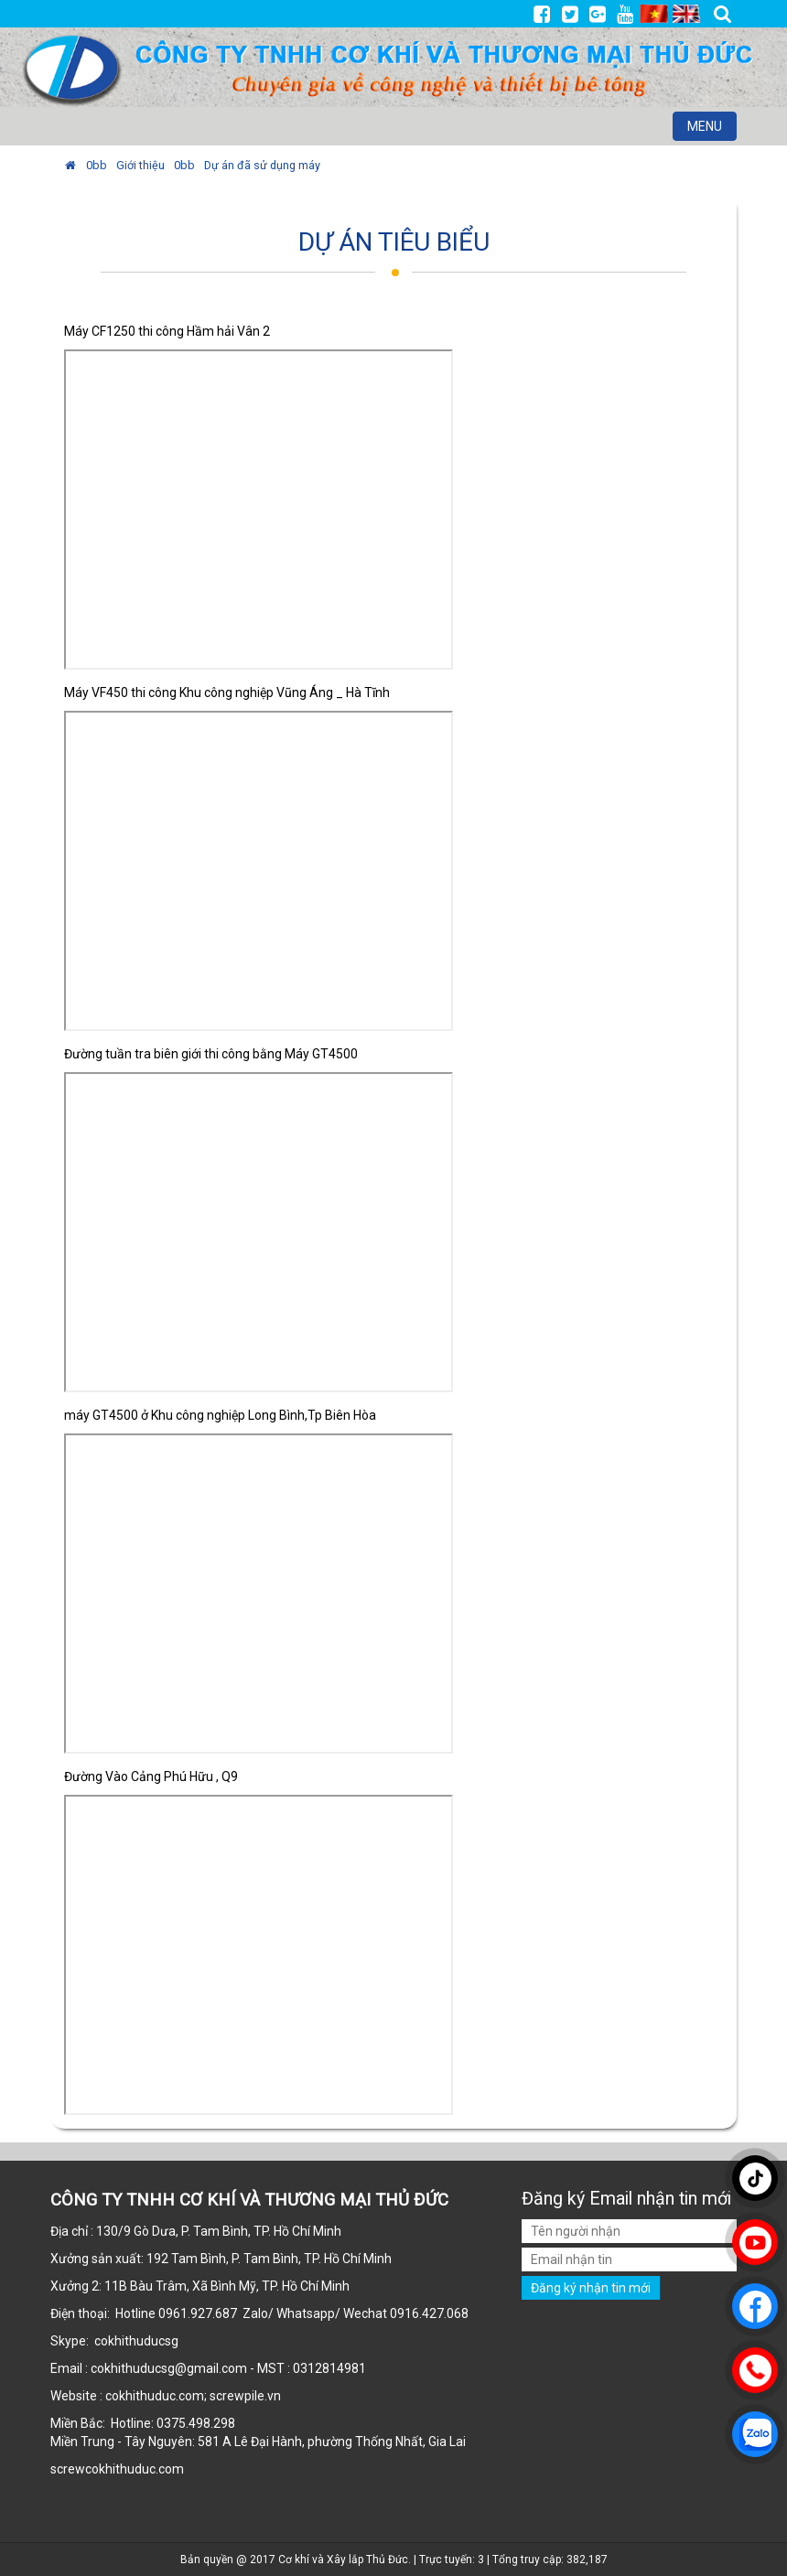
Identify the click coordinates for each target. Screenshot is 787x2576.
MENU (711, 128)
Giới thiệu (140, 165)
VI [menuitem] (654, 14)
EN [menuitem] (686, 14)
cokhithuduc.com (136, 2469)
